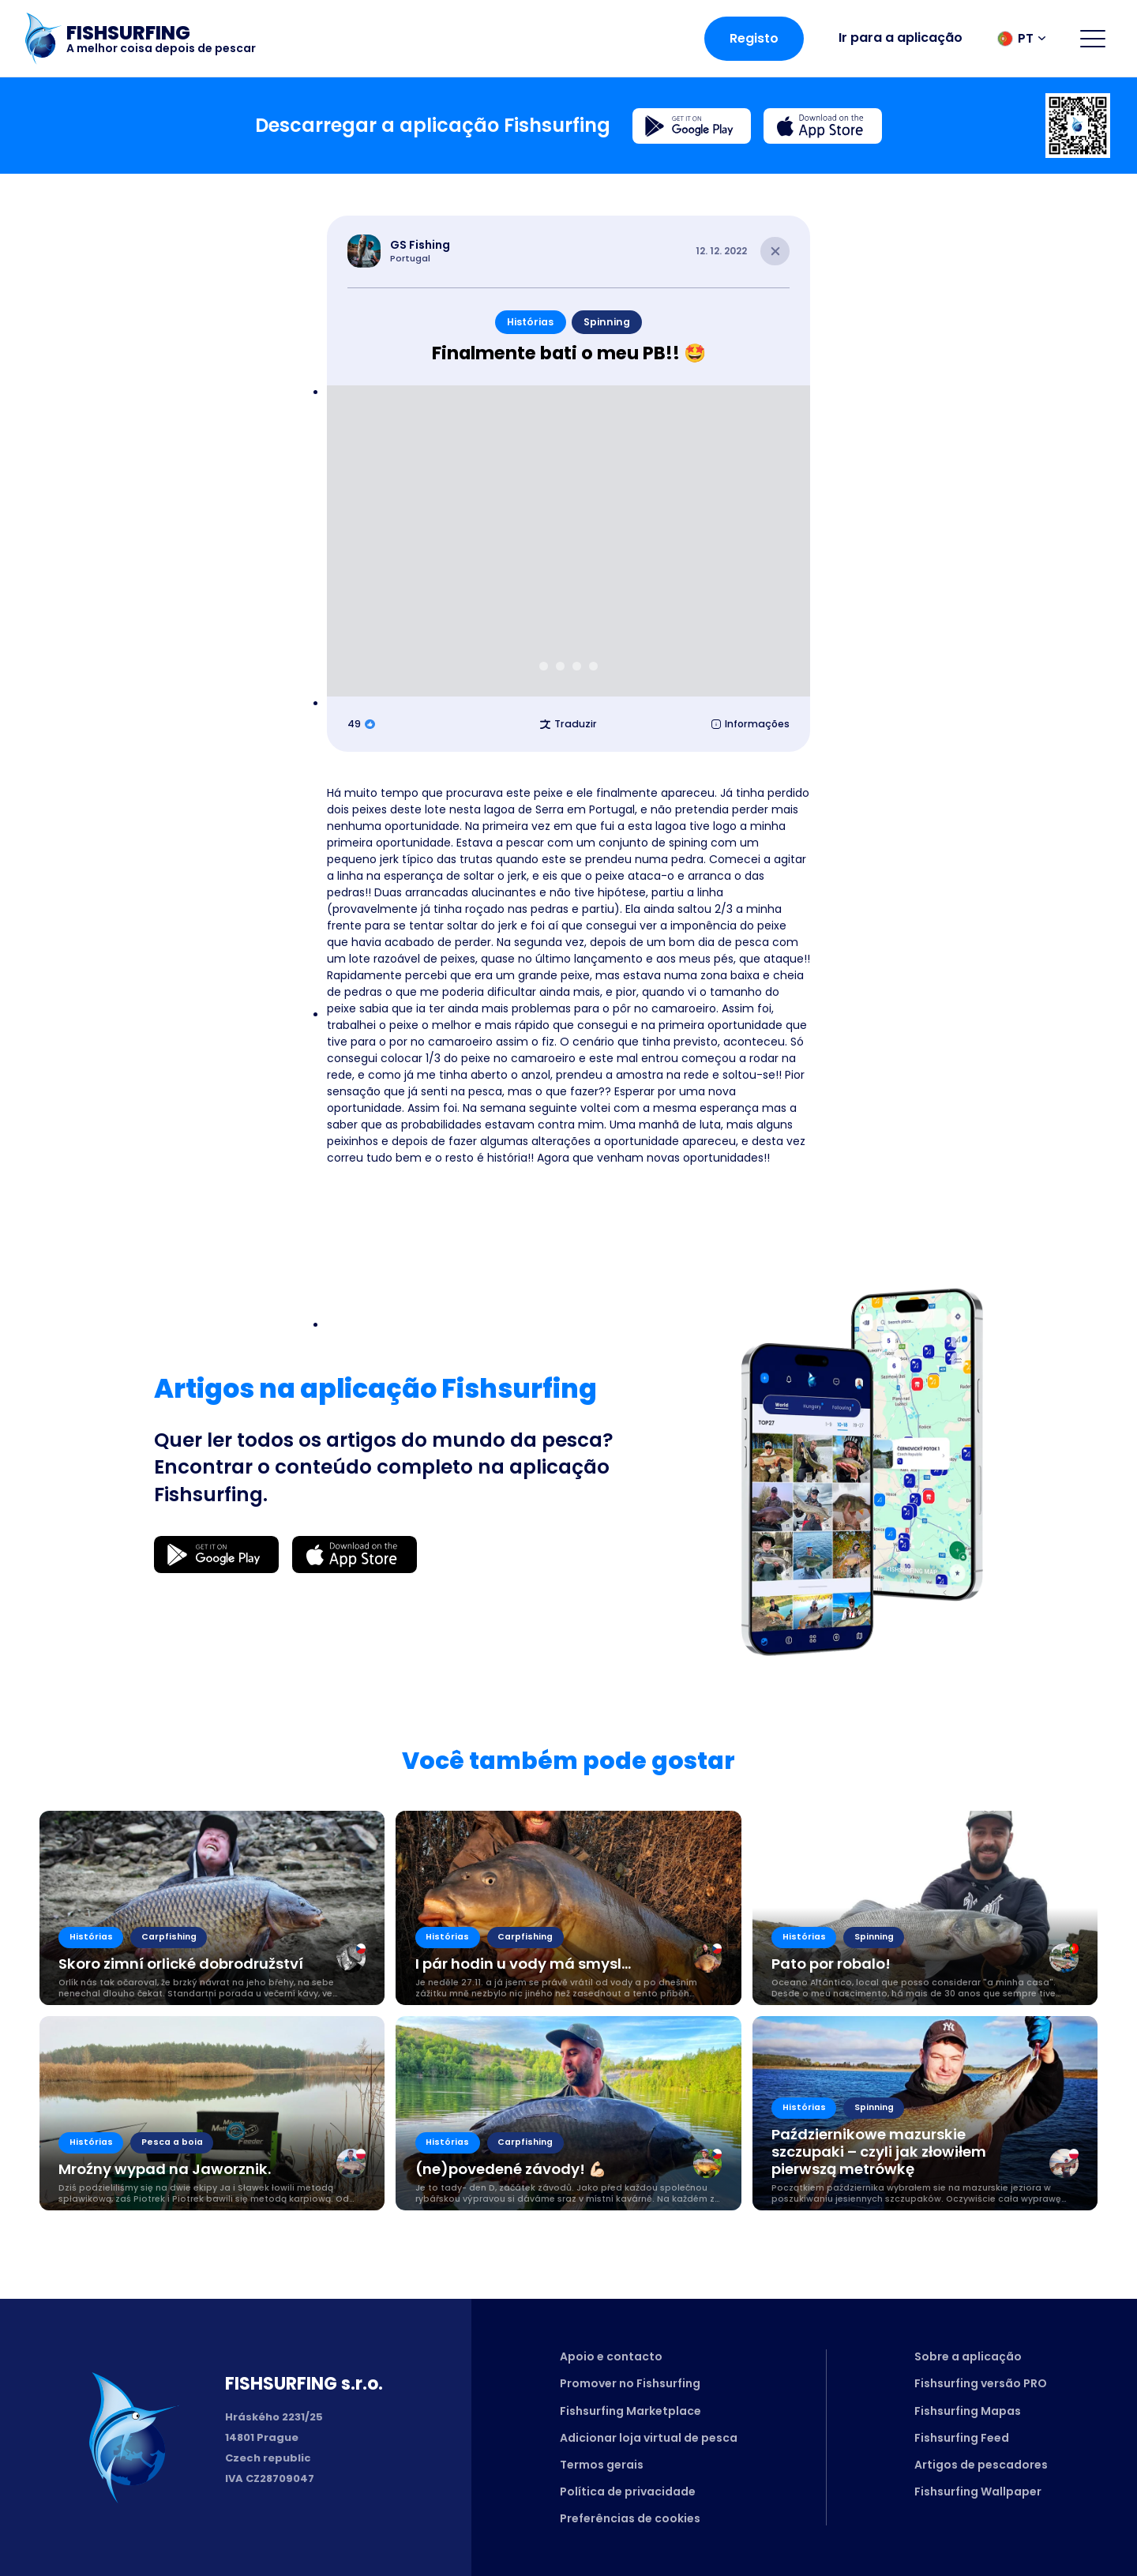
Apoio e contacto (611, 2356)
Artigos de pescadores (981, 2465)
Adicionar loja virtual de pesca (648, 2438)
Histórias (530, 322)
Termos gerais (602, 2465)
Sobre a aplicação (968, 2356)
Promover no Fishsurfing (630, 2383)
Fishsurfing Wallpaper (977, 2491)
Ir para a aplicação (901, 37)
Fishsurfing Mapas (967, 2411)
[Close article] (775, 251)
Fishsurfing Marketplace (630, 2411)
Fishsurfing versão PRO (980, 2383)
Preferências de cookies (630, 2518)
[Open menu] (1093, 38)
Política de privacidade (628, 2491)
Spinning (607, 322)
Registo (754, 38)
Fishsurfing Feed (961, 2438)
